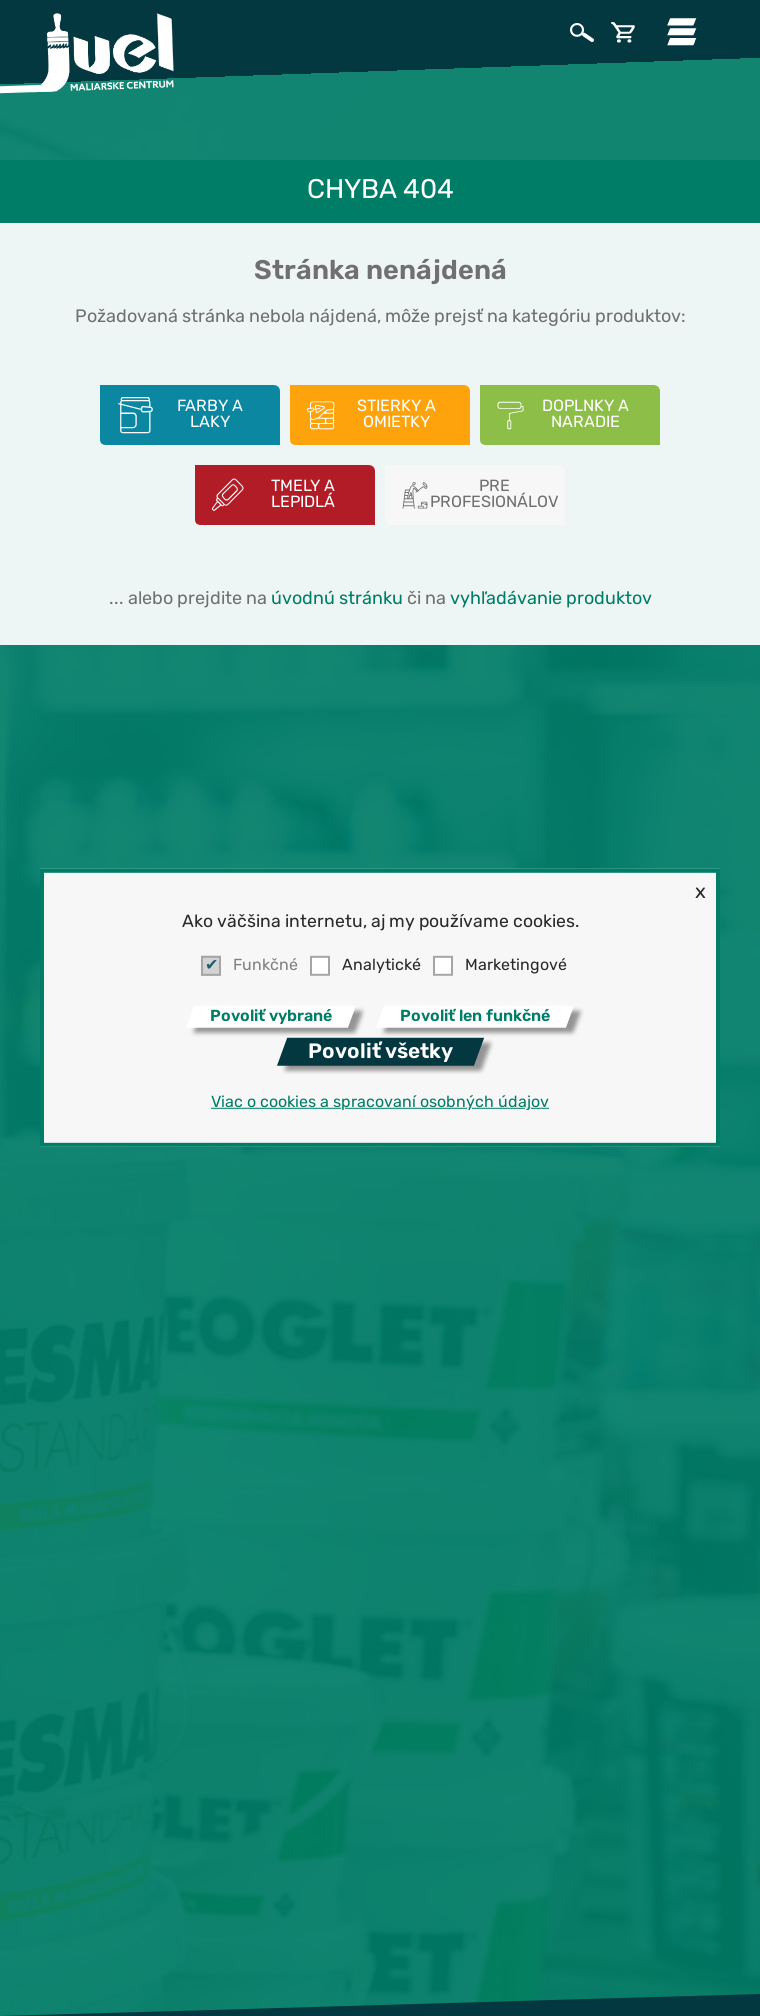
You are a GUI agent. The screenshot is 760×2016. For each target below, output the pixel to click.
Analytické (381, 966)
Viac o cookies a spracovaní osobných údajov (380, 1103)
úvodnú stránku (337, 599)
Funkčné (265, 966)
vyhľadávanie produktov (551, 599)
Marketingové (516, 966)
